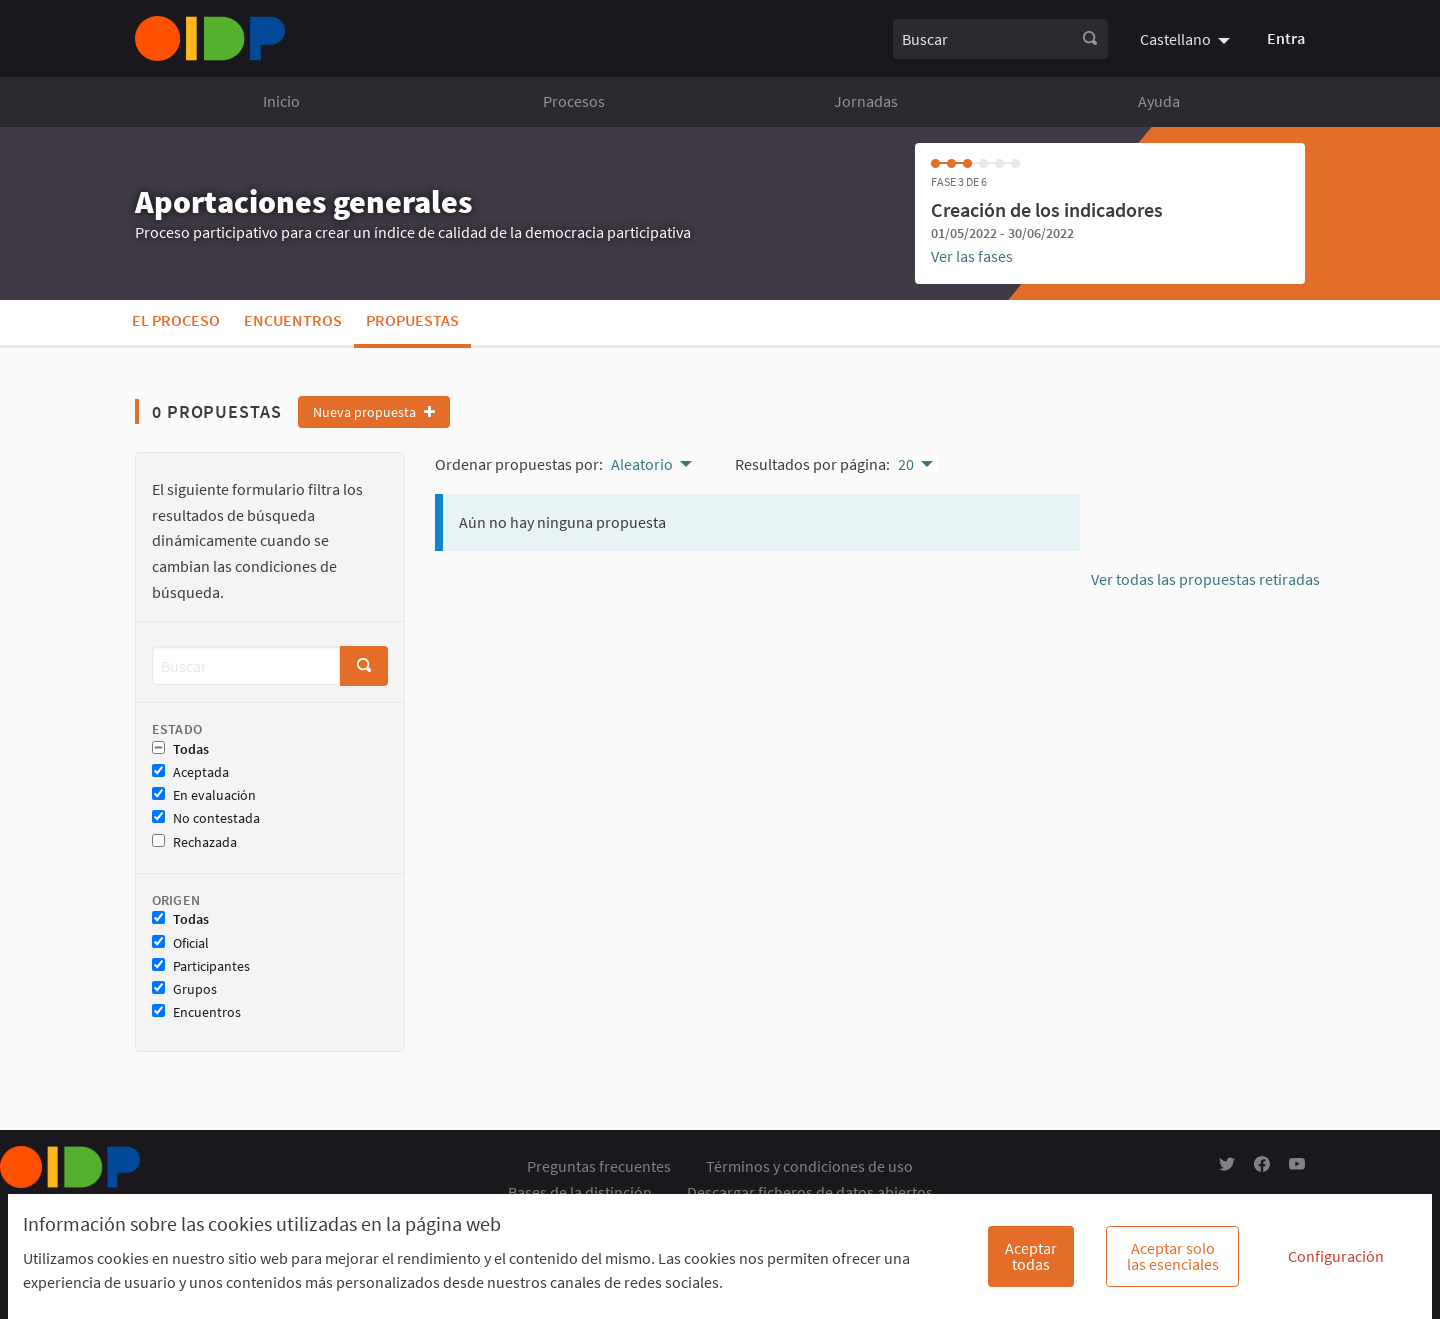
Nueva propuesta (374, 412)
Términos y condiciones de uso (809, 1166)
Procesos (574, 101)
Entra (1286, 38)
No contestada (206, 818)
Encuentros (293, 320)
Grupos (184, 989)
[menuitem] (1187, 38)
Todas (180, 749)
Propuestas (412, 320)
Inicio (281, 101)
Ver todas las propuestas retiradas (1205, 579)
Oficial (180, 943)
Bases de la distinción (580, 1192)
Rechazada (194, 842)
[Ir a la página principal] (210, 38)
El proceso (176, 320)
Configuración (1336, 1256)
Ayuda (1159, 101)
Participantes (201, 966)
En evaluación (204, 795)
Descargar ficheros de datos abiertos (810, 1192)
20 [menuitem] (906, 464)
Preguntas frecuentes (599, 1166)
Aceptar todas (1031, 1256)
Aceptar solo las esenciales (1173, 1256)
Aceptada (190, 772)
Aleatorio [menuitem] (642, 464)
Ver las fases (972, 256)
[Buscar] (246, 665)
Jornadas (866, 101)
